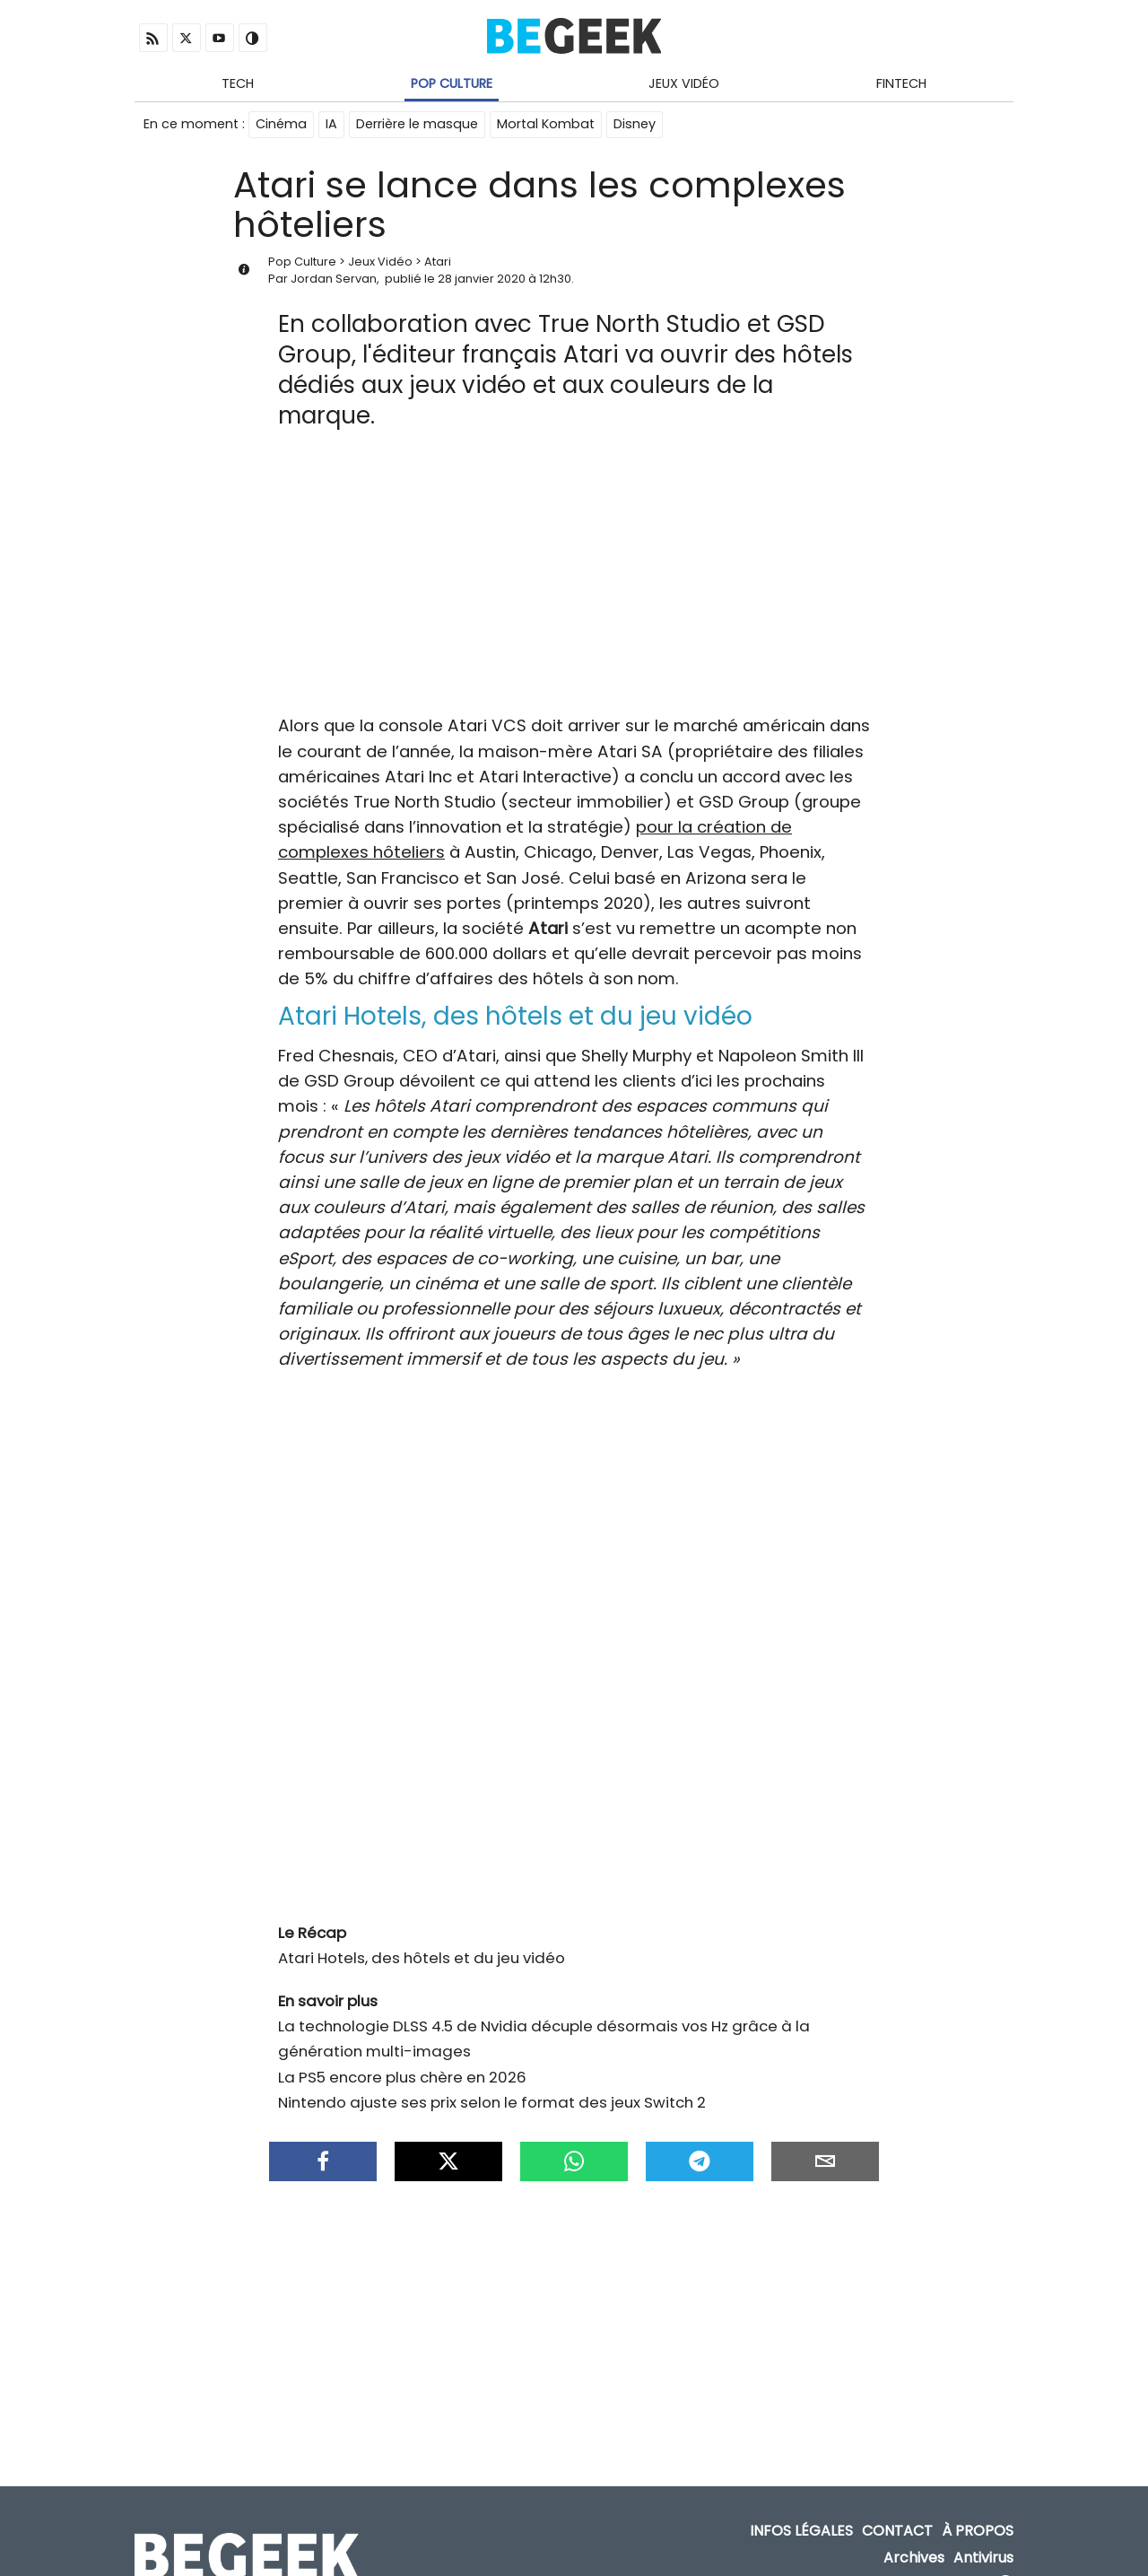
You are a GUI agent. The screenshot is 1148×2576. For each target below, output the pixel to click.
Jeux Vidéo (683, 83)
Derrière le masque (417, 124)
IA (331, 124)
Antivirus (983, 2530)
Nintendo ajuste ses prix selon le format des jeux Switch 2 (492, 2084)
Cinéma (281, 124)
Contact (897, 2503)
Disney (634, 124)
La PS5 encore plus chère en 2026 (402, 2059)
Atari (437, 261)
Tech (238, 83)
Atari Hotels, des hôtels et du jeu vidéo (421, 1940)
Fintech (901, 83)
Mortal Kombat (546, 124)
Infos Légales (801, 2503)
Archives (913, 2530)
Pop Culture (451, 83)
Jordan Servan (334, 278)
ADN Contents (935, 2557)
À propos (977, 2503)
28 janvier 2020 (482, 278)
